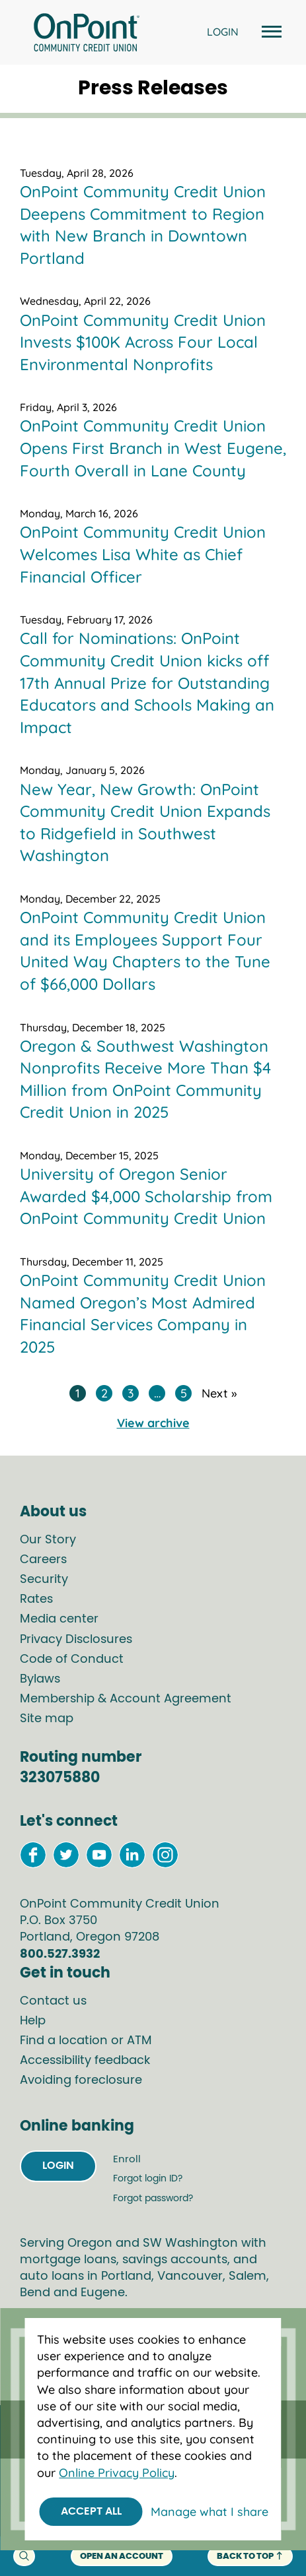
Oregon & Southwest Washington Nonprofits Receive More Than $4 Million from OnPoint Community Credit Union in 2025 (145, 1079)
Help (33, 2021)
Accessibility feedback (85, 2061)
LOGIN (223, 31)
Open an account (121, 2556)
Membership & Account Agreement (125, 1699)
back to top (250, 2556)
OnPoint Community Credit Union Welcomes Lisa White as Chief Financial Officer (143, 554)
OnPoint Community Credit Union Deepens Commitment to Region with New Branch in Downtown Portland (143, 224)
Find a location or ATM (86, 2041)
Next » (219, 1393)
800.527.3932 (60, 1954)
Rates (36, 1599)
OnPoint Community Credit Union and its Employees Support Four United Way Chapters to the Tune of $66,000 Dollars (145, 950)
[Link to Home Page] (86, 34)
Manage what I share (209, 2511)
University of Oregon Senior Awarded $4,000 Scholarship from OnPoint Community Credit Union (146, 1196)
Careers (43, 1560)
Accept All (91, 2511)
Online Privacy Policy (116, 2472)
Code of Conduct (72, 1659)
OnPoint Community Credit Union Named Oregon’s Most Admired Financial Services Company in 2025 (143, 1313)
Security (44, 1580)
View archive (153, 1423)
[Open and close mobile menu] (269, 33)
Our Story (48, 1540)
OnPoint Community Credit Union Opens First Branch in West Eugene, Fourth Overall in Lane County (153, 448)
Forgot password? (153, 2198)
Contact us (53, 2001)
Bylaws (40, 1679)
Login (58, 2165)
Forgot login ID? (147, 2178)
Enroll (127, 2159)
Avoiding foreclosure (81, 2080)
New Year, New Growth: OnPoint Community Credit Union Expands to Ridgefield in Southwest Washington (145, 822)
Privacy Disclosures (76, 1640)
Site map (46, 1719)
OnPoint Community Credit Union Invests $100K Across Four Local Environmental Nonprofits (143, 342)
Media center (59, 1619)
